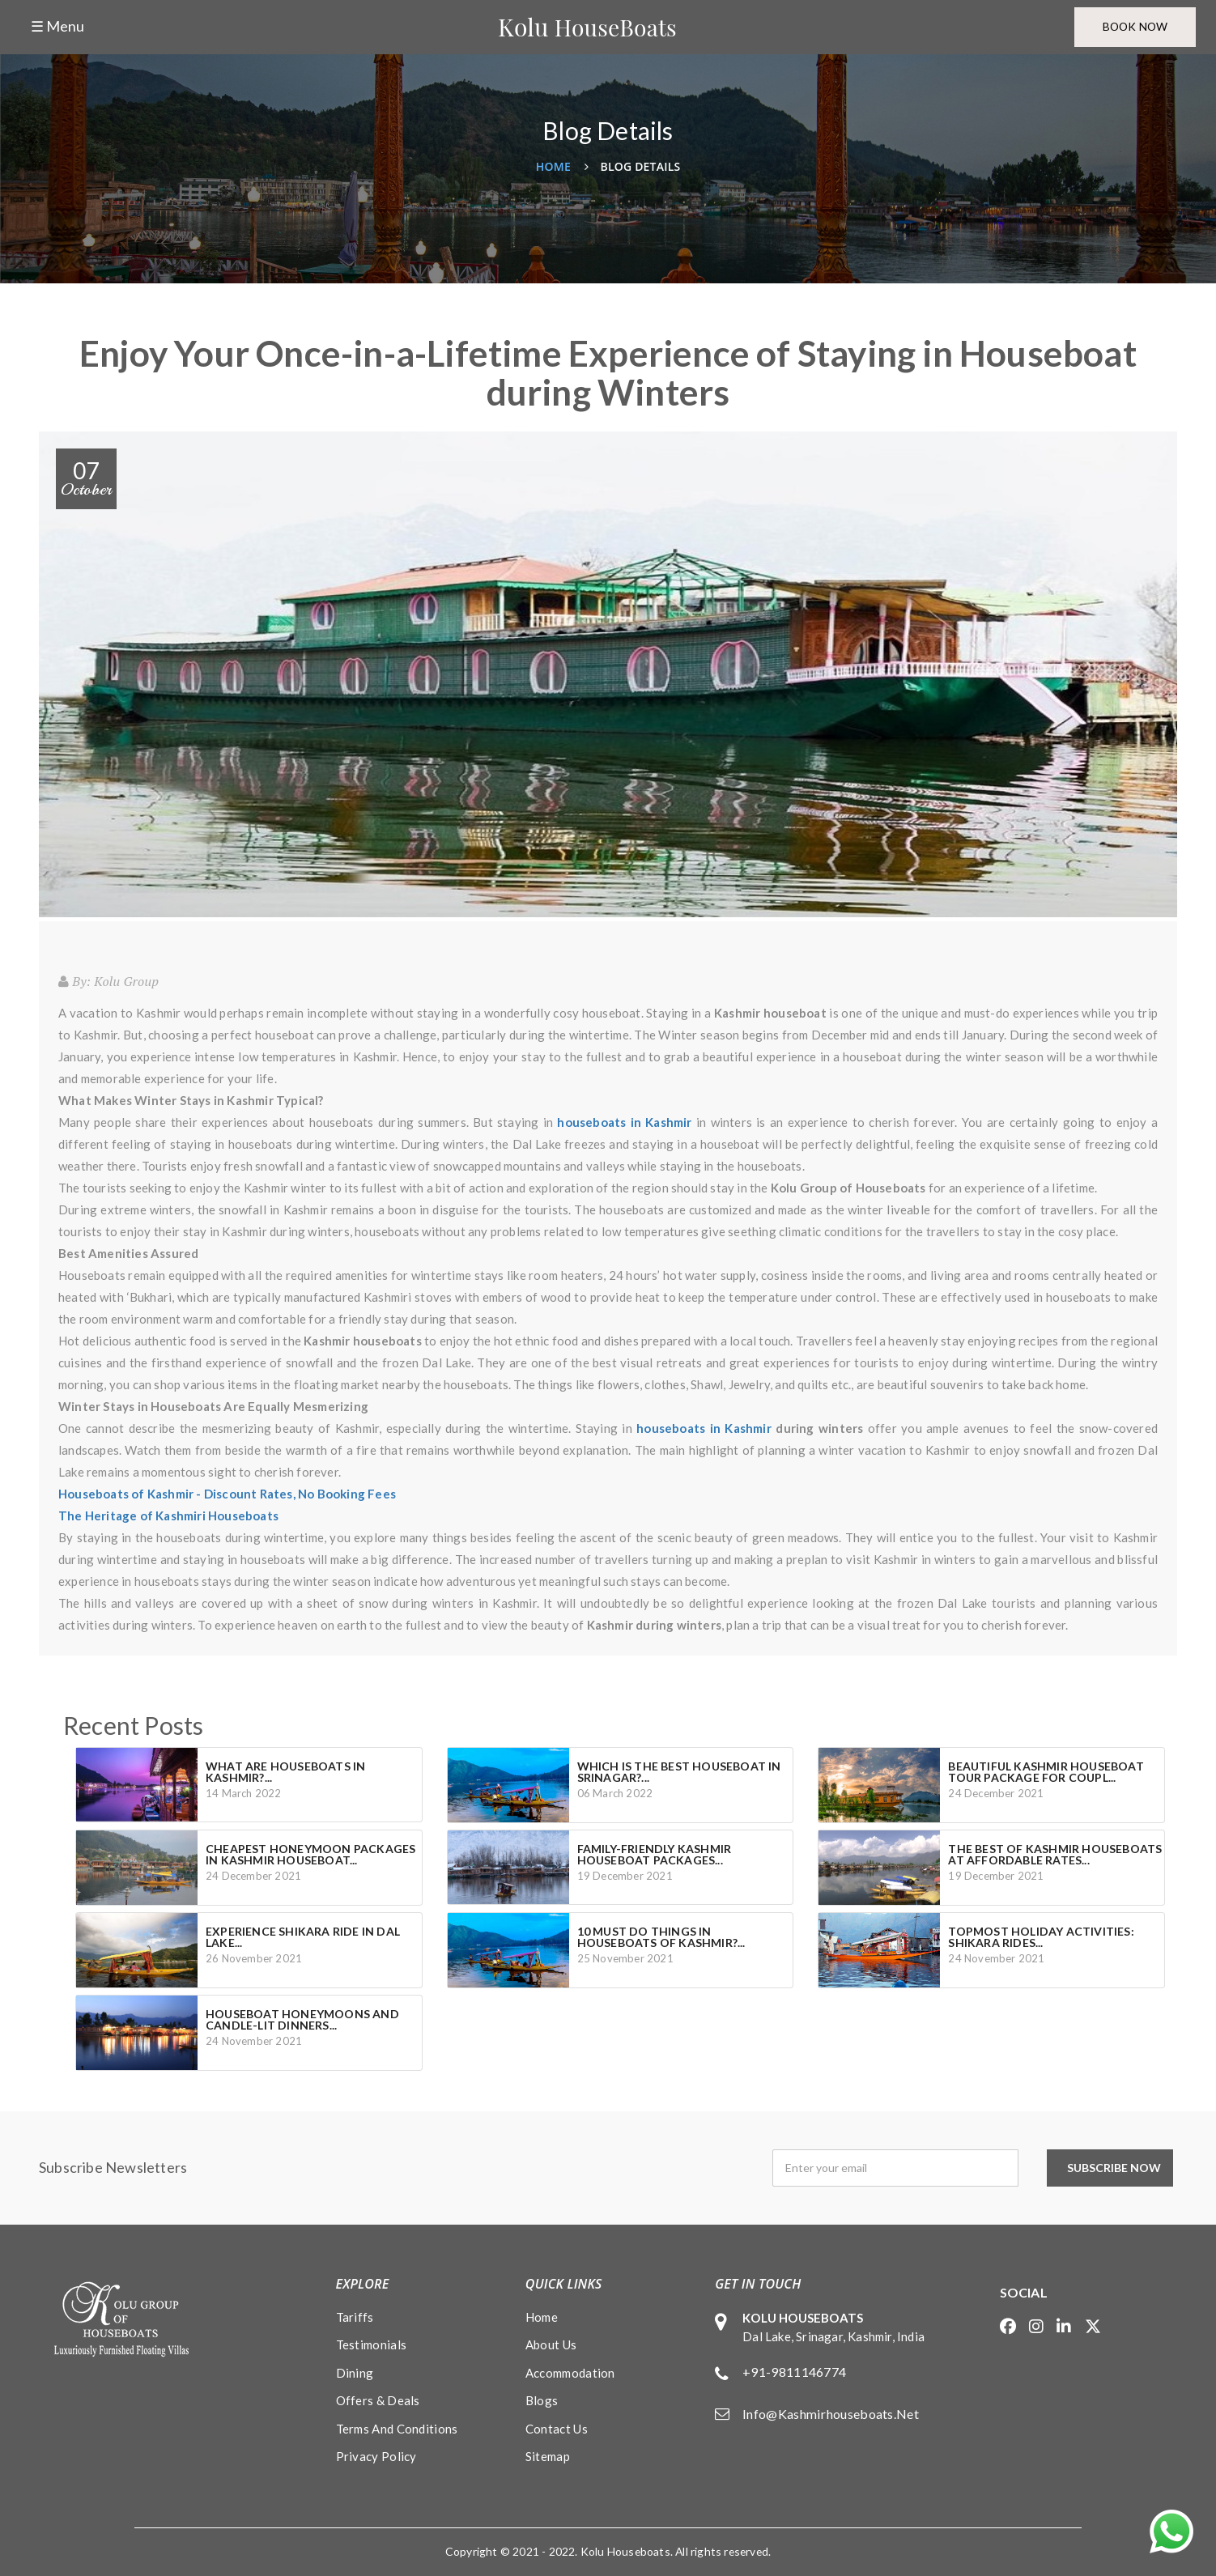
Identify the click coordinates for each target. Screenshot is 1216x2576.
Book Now (1132, 27)
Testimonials (371, 2344)
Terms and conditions (397, 2428)
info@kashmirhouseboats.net (830, 2413)
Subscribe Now (1118, 2167)
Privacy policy (376, 2456)
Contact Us (556, 2428)
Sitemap (547, 2456)
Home (553, 166)
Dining (355, 2373)
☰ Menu (57, 27)
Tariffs (355, 2317)
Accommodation (570, 2373)
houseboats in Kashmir (704, 1428)
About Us (550, 2344)
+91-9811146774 (794, 2371)
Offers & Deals (378, 2400)
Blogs (542, 2400)
